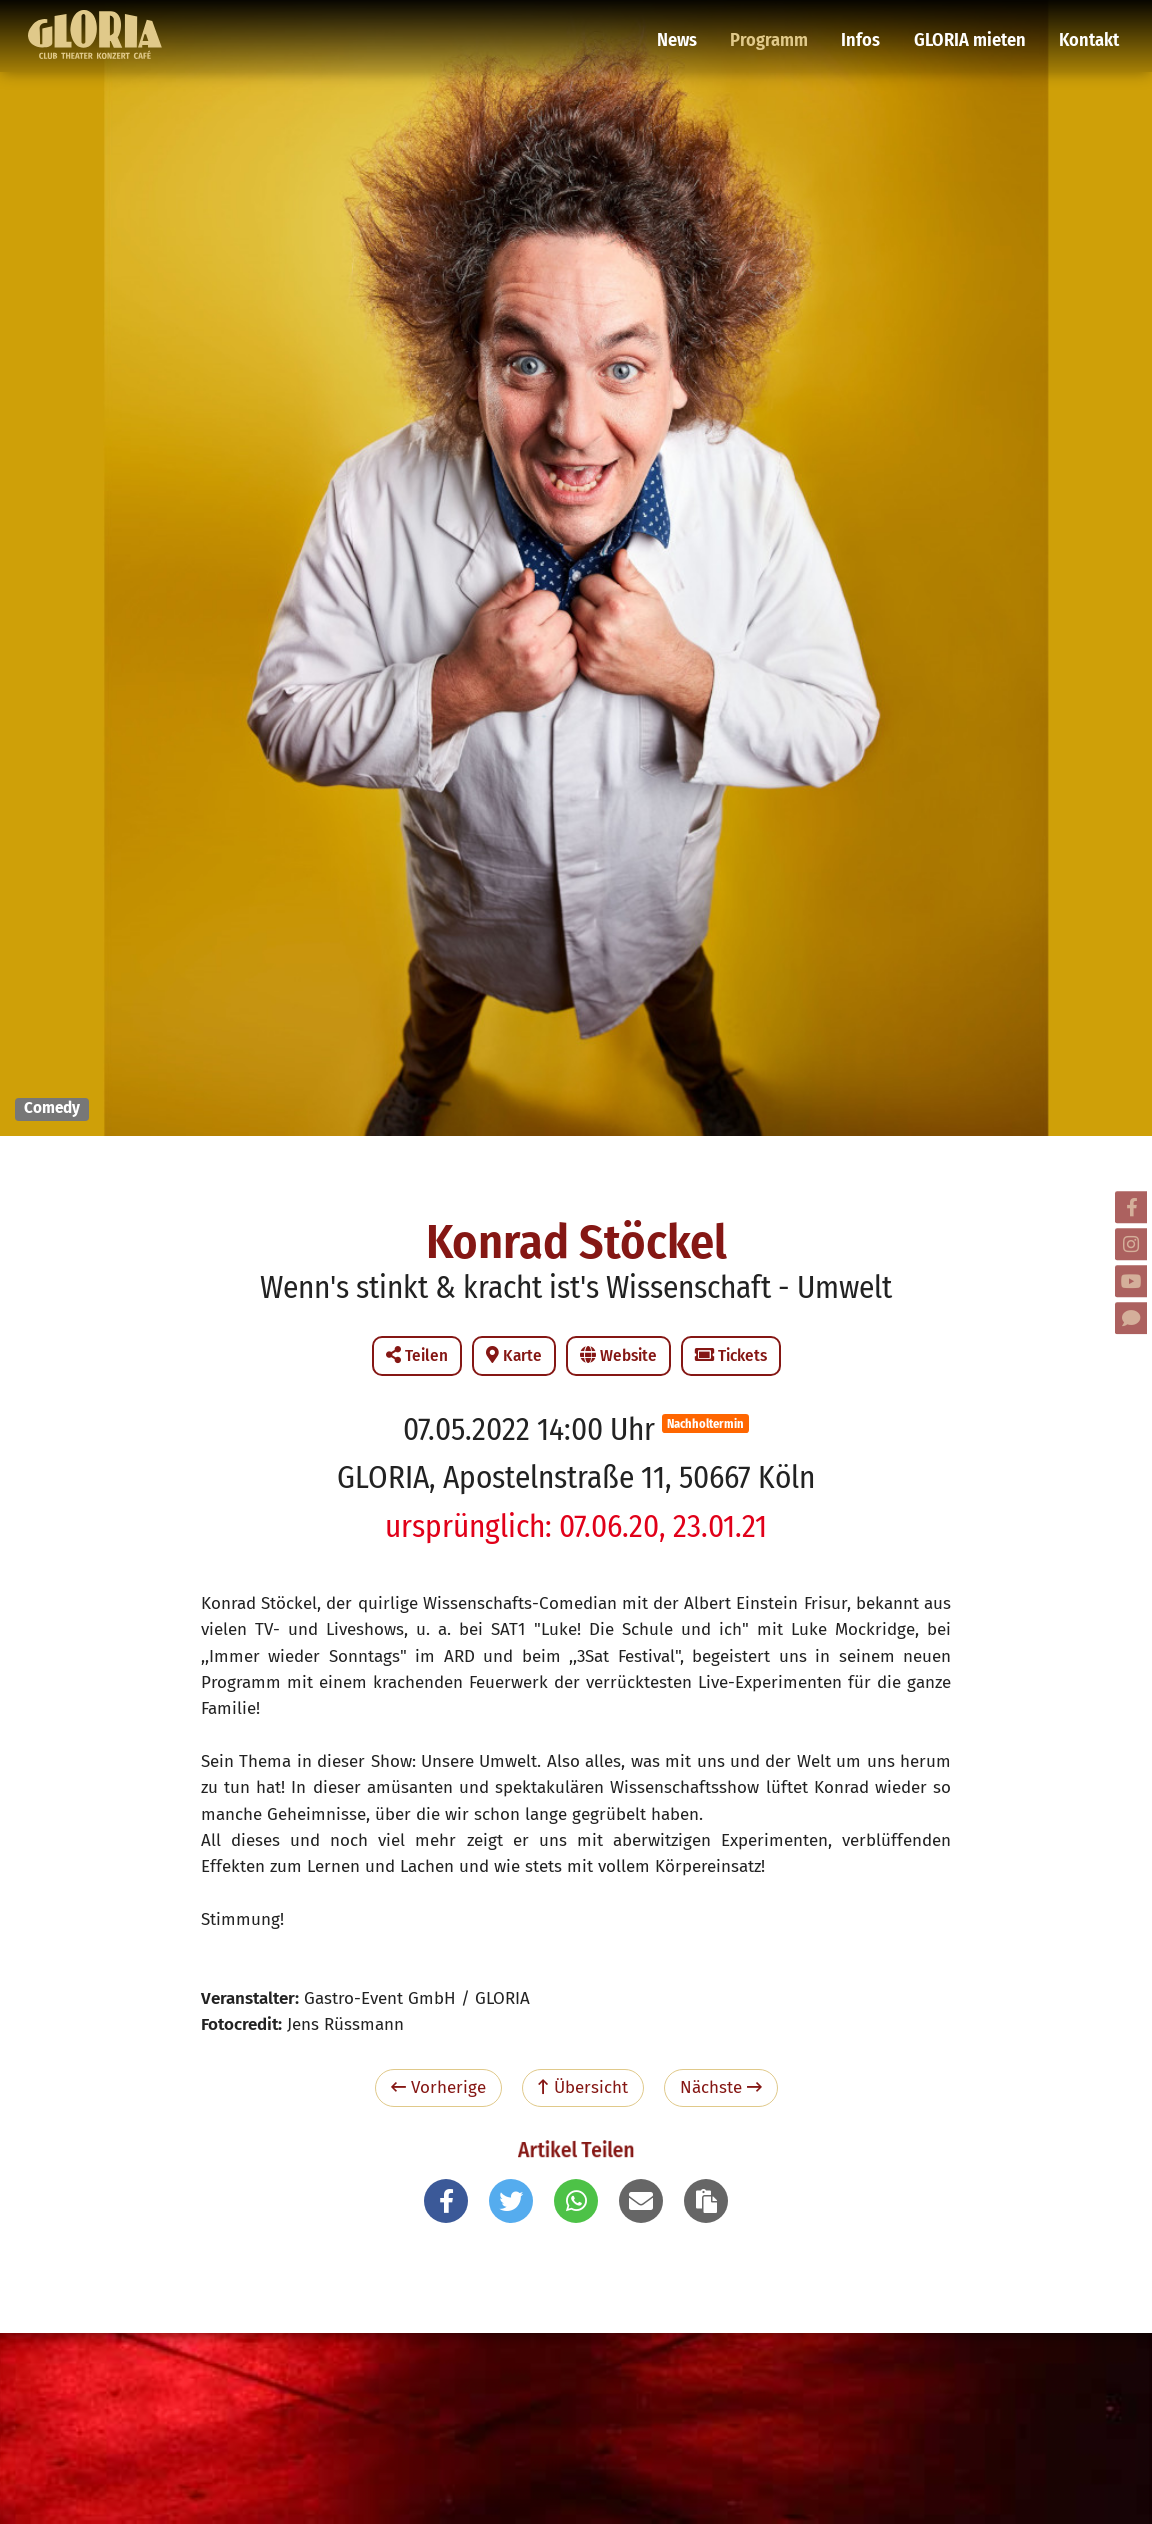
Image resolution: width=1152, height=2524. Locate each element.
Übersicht (583, 2087)
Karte (514, 1355)
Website (618, 1355)
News (692, 25)
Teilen (417, 1355)
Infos (869, 25)
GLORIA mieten (973, 25)
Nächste (721, 2087)
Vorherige (438, 2087)
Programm (781, 25)
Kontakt (1087, 25)
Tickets (731, 1355)
